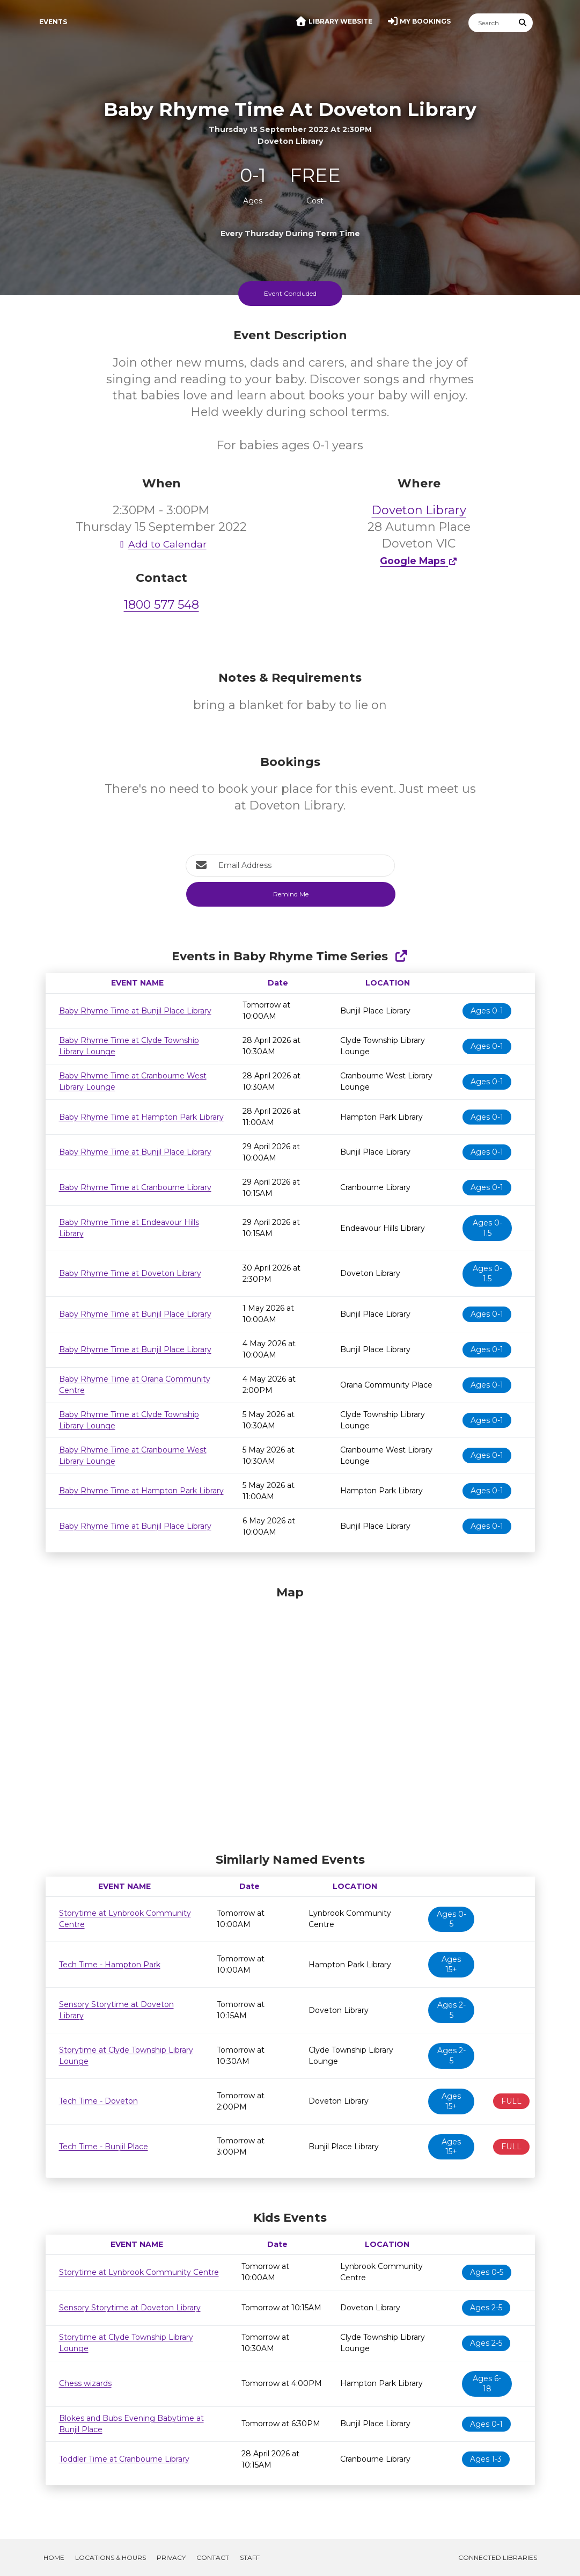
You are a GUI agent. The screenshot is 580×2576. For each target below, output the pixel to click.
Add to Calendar (161, 544)
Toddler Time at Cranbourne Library (124, 2459)
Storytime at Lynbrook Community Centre (139, 2272)
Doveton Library (419, 510)
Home (53, 2557)
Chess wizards (85, 2383)
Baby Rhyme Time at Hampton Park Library (141, 1117)
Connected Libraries (497, 2557)
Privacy (171, 2557)
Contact (212, 2557)
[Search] (490, 22)
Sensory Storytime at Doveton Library (130, 2307)
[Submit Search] (522, 22)
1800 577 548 (161, 604)
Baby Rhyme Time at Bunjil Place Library (135, 1011)
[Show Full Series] (401, 956)
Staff (250, 2557)
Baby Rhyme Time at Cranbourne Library (135, 1187)
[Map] (290, 1716)
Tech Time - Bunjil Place (103, 2146)
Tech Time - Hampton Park (109, 1964)
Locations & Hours (110, 2557)
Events (53, 22)
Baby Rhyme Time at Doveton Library (130, 1273)
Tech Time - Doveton (98, 2101)
